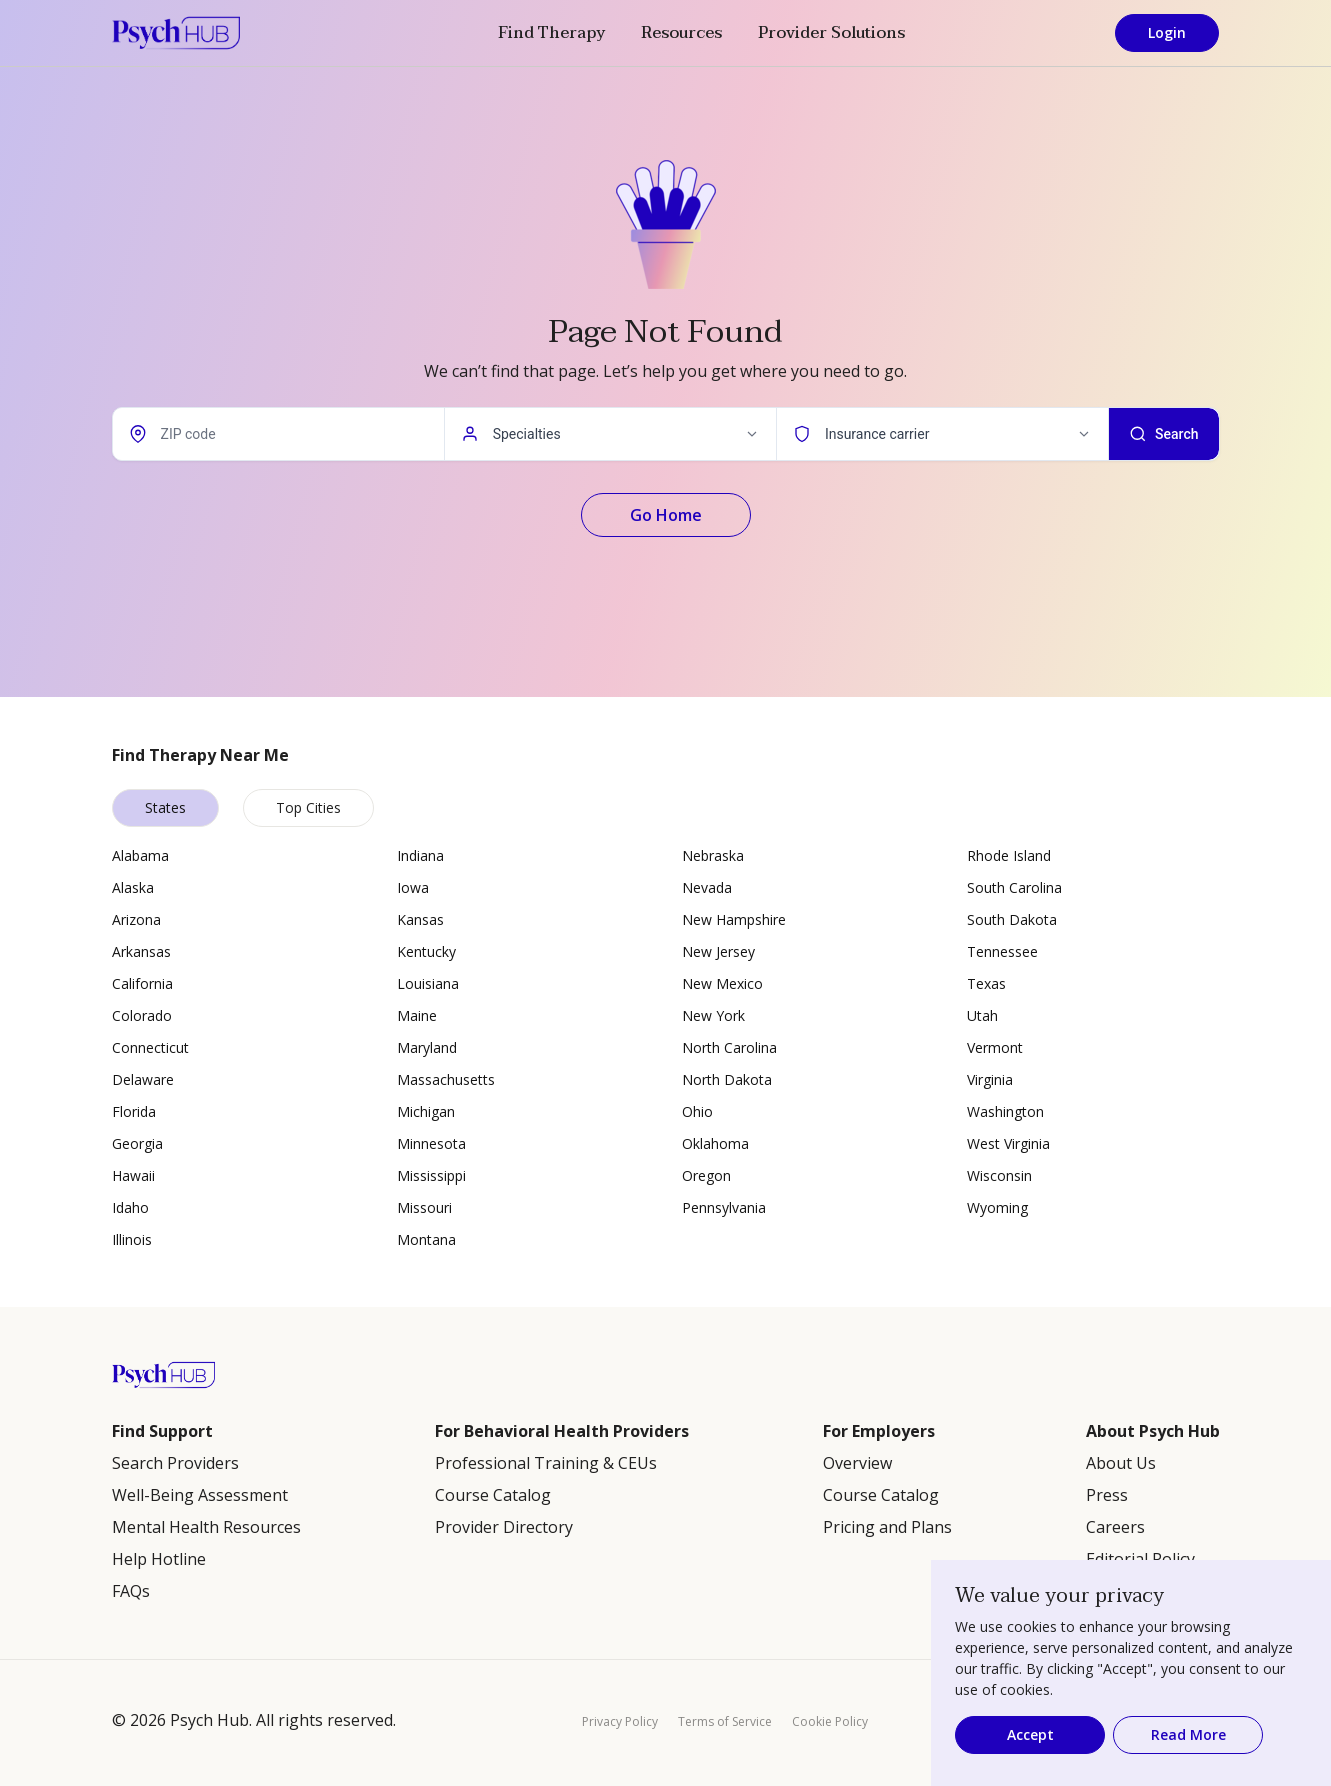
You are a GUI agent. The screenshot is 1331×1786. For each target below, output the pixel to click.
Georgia (137, 1143)
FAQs (131, 1591)
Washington (1005, 1111)
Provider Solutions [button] (831, 33)
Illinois (132, 1239)
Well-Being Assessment (200, 1495)
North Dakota (727, 1079)
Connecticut (150, 1047)
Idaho (130, 1207)
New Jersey (718, 951)
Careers (1115, 1527)
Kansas (420, 919)
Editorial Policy (1140, 1559)
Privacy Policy (620, 1721)
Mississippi (431, 1175)
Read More (1188, 1734)
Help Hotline (159, 1559)
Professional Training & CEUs (546, 1463)
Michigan (426, 1111)
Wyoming (997, 1207)
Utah (982, 1015)
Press (1107, 1495)
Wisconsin (999, 1175)
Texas (986, 983)
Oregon (706, 1175)
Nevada (707, 887)
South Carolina (1014, 887)
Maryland (427, 1047)
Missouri (424, 1207)
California (142, 983)
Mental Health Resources (206, 1527)
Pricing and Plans (887, 1527)
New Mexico (722, 983)
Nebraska (713, 855)
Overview (857, 1463)
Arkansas (141, 951)
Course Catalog (493, 1495)
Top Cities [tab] (308, 807)
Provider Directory (504, 1527)
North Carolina (729, 1047)
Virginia (990, 1079)
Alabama (140, 855)
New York (713, 1015)
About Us (1121, 1463)
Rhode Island (1009, 855)
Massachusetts (446, 1079)
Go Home (666, 515)
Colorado (142, 1015)
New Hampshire (734, 919)
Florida (134, 1111)
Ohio (697, 1111)
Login (1167, 32)
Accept (1030, 1734)
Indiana (420, 855)
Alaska (133, 887)
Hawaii (133, 1175)
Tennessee (1002, 951)
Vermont (995, 1047)
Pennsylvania (724, 1207)
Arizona (136, 919)
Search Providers (175, 1463)
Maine (417, 1015)
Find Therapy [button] (551, 33)
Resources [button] (681, 33)
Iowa (413, 887)
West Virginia (1008, 1143)
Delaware (143, 1079)
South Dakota (1012, 919)
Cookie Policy (830, 1721)
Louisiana (428, 983)
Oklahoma (715, 1143)
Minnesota (431, 1143)
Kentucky (426, 951)
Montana (426, 1239)
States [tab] (165, 807)
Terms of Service (725, 1721)
